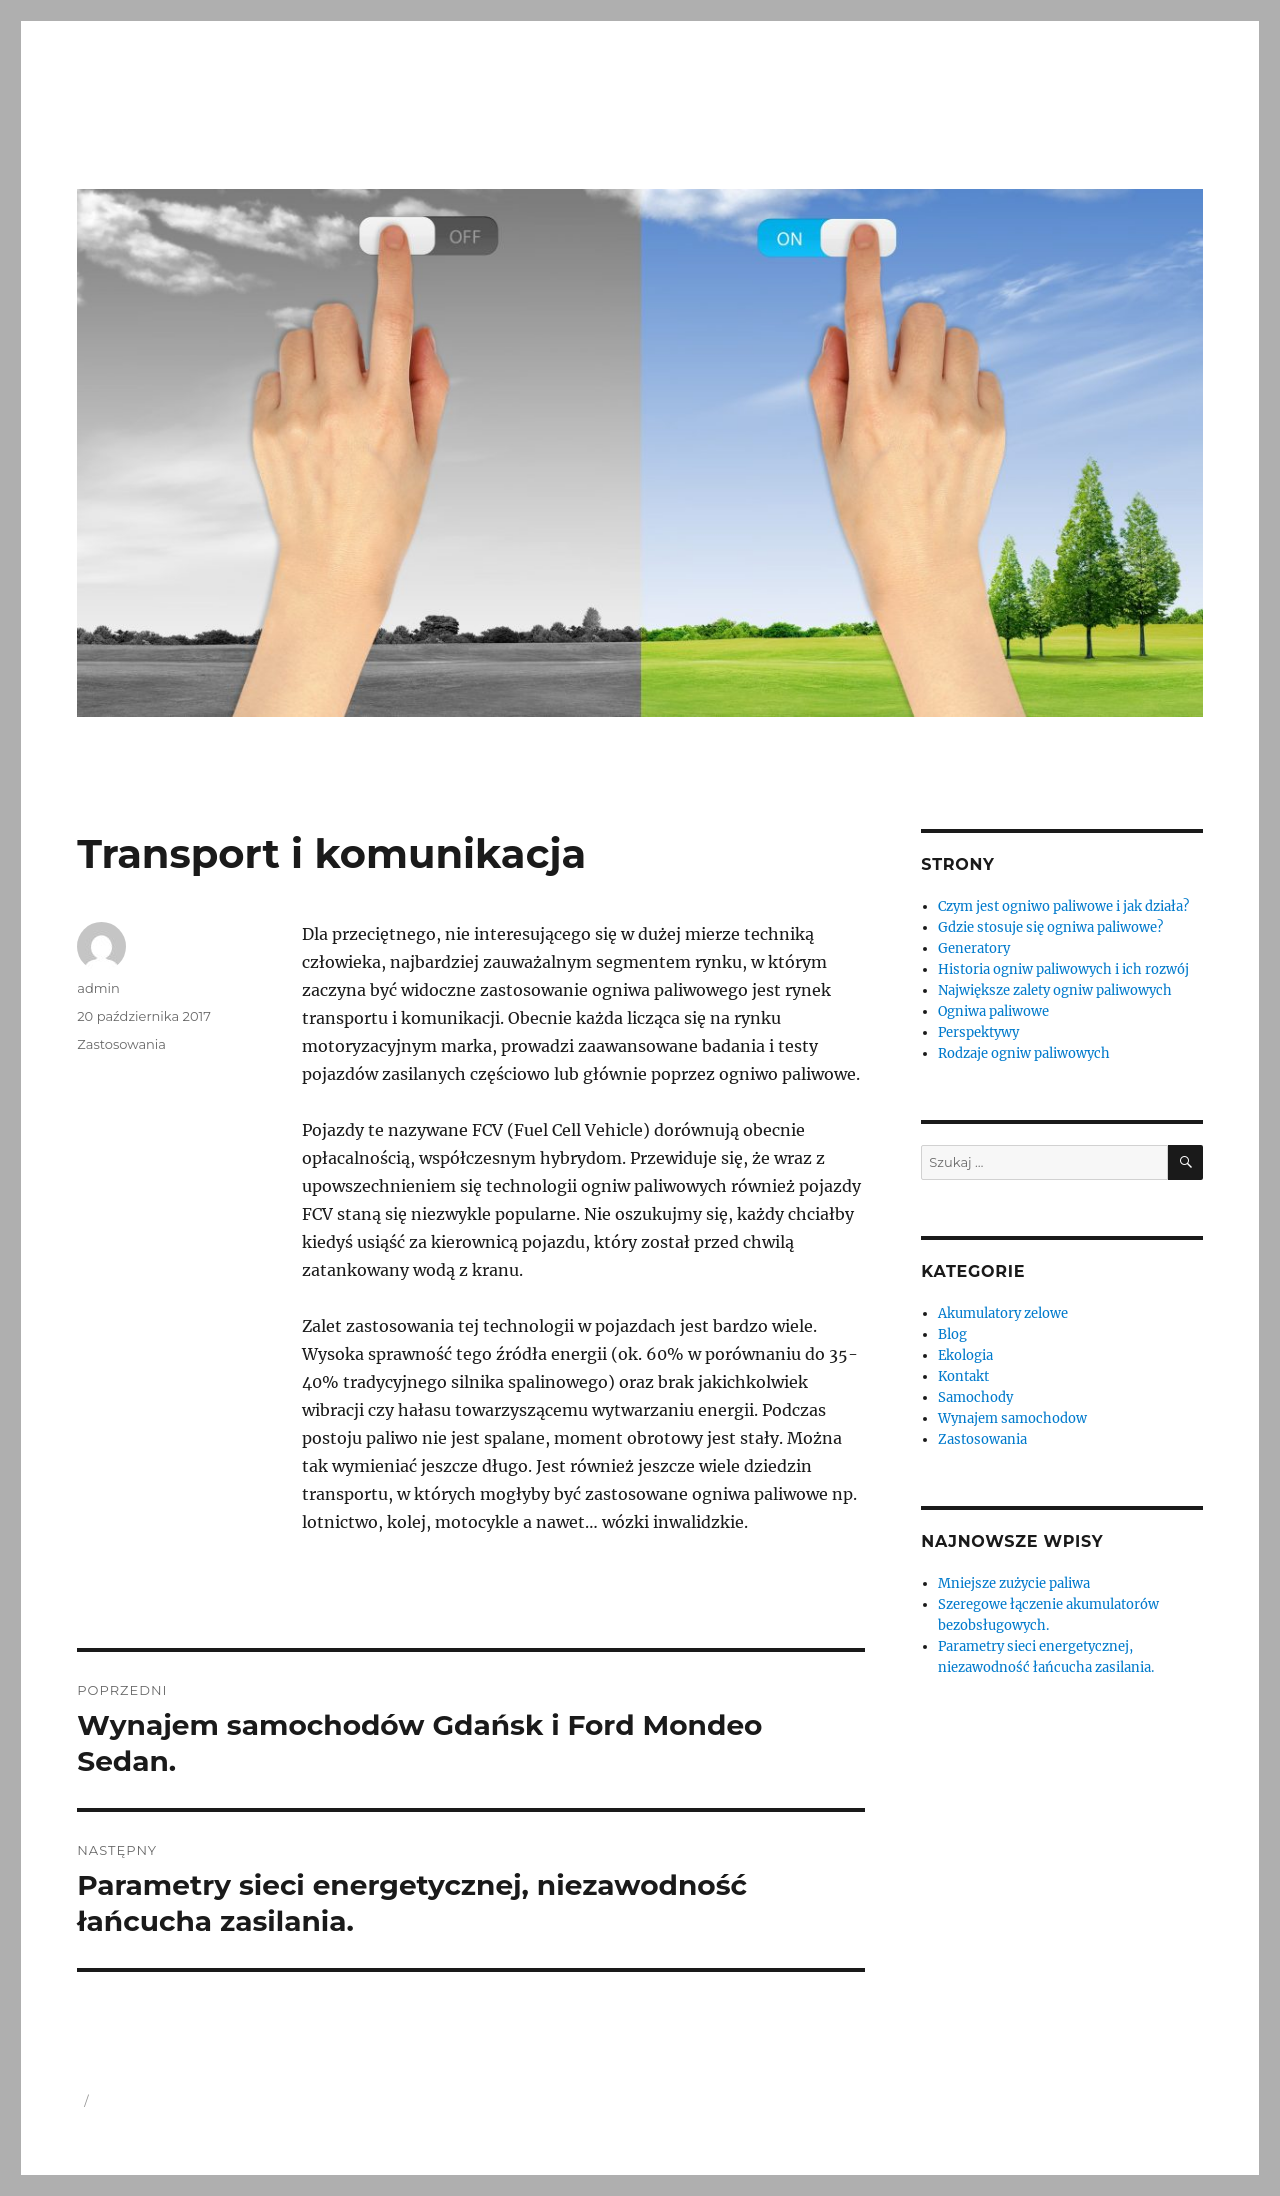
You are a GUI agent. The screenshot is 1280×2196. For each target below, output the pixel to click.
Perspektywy (978, 1032)
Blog (952, 1334)
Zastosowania (121, 1044)
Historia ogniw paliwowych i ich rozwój (1063, 969)
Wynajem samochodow (1012, 1418)
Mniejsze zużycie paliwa (1014, 1583)
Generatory (974, 948)
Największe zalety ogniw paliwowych (1055, 990)
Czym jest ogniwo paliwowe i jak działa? (1063, 906)
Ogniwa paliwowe (993, 1011)
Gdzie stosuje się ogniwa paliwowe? (1050, 927)
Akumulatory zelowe (1003, 1313)
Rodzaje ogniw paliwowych (1024, 1053)
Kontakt (963, 1376)
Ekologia (965, 1355)
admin (98, 988)
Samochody (975, 1397)
